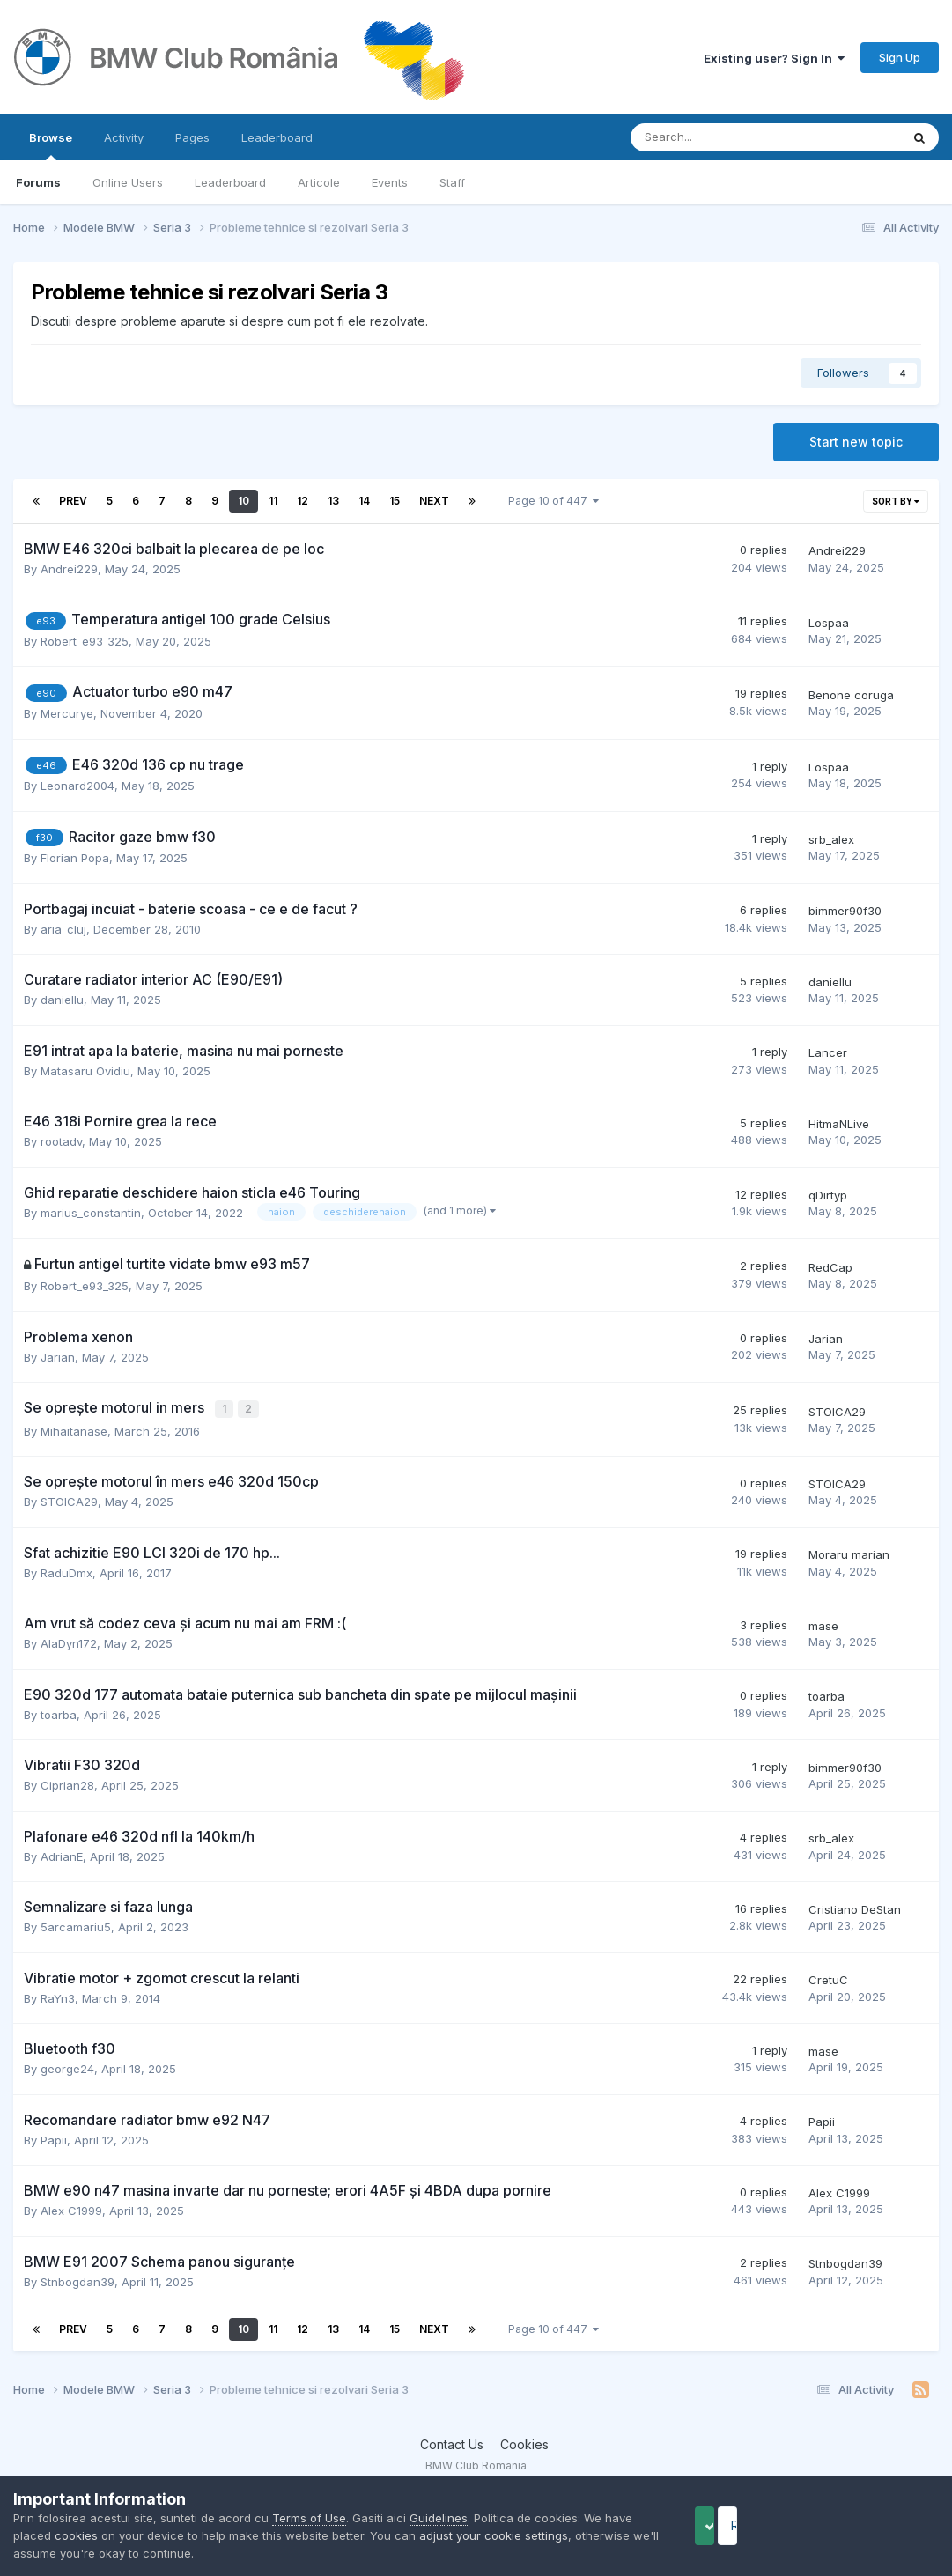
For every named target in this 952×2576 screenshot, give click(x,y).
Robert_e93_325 (85, 641)
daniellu (62, 1000)
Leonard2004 (77, 786)
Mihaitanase (74, 1429)
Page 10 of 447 (553, 500)
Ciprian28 (67, 1784)
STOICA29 (837, 1411)
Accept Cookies (732, 2525)
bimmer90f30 (845, 911)
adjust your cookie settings (493, 2535)
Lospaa (828, 623)
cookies (76, 2535)
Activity (124, 137)
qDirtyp (827, 1195)
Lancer (827, 1052)
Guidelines (439, 2518)
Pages (192, 137)
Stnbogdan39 (77, 2280)
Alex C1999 (71, 2210)
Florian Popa (75, 858)
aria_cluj (63, 929)
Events (390, 182)
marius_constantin (91, 1213)
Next (434, 500)
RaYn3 (58, 1996)
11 (273, 500)
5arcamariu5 (76, 1926)
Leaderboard (230, 182)
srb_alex (831, 839)
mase (823, 1624)
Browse (50, 145)
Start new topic (856, 441)
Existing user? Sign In (774, 58)
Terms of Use (309, 2518)
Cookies (524, 2442)
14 (364, 500)
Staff (452, 182)
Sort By (895, 501)
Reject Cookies (874, 2525)
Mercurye (67, 713)
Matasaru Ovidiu (85, 1071)
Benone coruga (851, 695)
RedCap (830, 1267)
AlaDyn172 (69, 1642)
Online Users (127, 182)
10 (243, 500)
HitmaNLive (838, 1124)
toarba (59, 1713)
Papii (54, 2138)
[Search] (719, 137)
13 (333, 500)
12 (302, 500)
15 (394, 500)
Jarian (58, 1357)
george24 (67, 2068)
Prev (73, 500)
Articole (319, 182)
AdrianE (62, 1855)
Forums (38, 182)
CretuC (828, 1979)
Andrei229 (69, 569)
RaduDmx (66, 1571)
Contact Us (451, 2442)
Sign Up (899, 57)
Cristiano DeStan (854, 1908)
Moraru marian (848, 1553)
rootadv (61, 1141)
